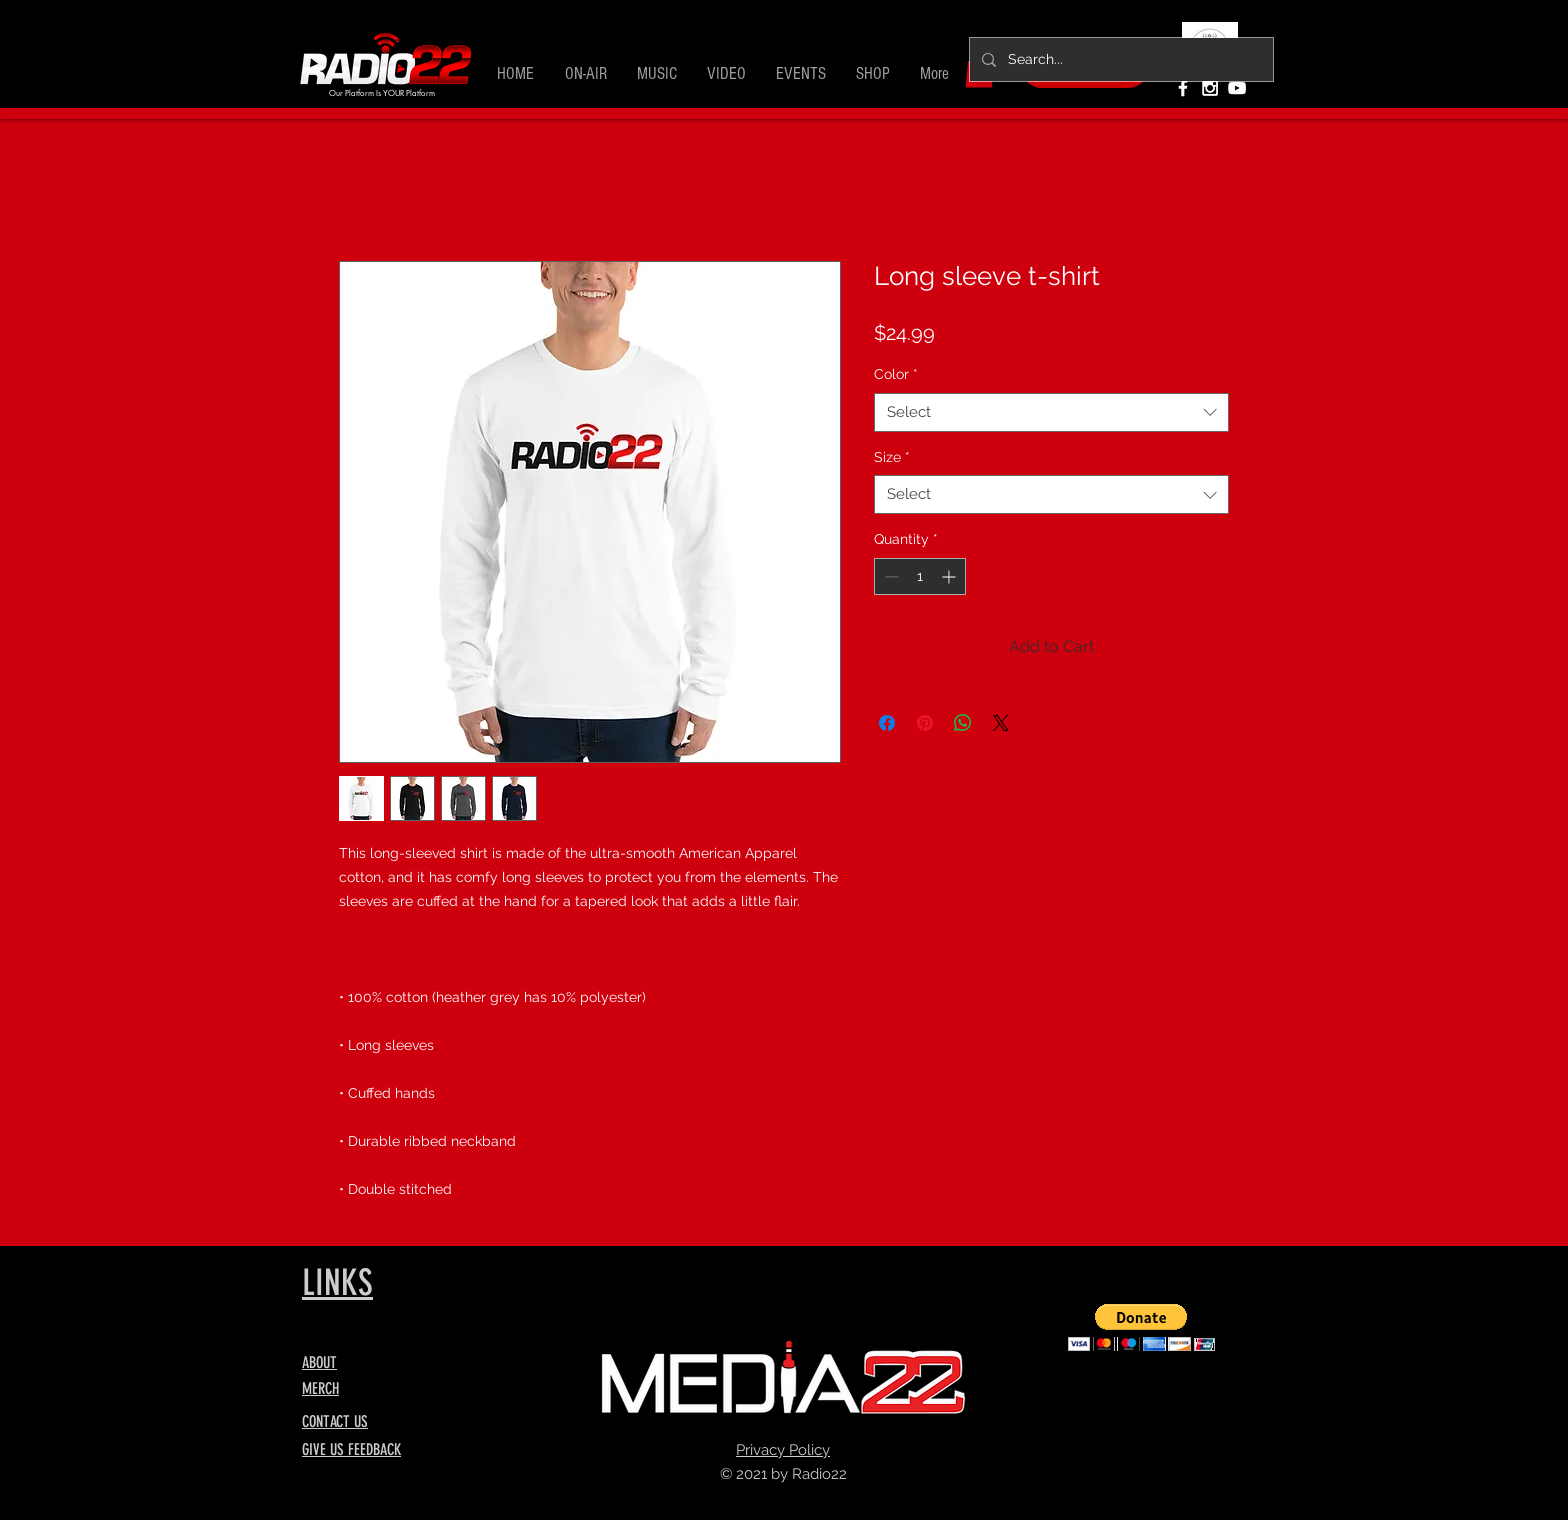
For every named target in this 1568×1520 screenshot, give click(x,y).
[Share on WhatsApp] (963, 723)
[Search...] (1119, 59)
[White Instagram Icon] (1210, 88)
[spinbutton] (920, 576)
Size (892, 457)
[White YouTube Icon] (1237, 88)
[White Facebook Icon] (1183, 88)
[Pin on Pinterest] (925, 723)
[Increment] (950, 576)
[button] (586, 74)
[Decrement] (889, 576)
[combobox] (1051, 412)
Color (896, 374)
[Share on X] (1001, 723)
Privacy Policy (783, 1450)
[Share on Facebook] (887, 723)
